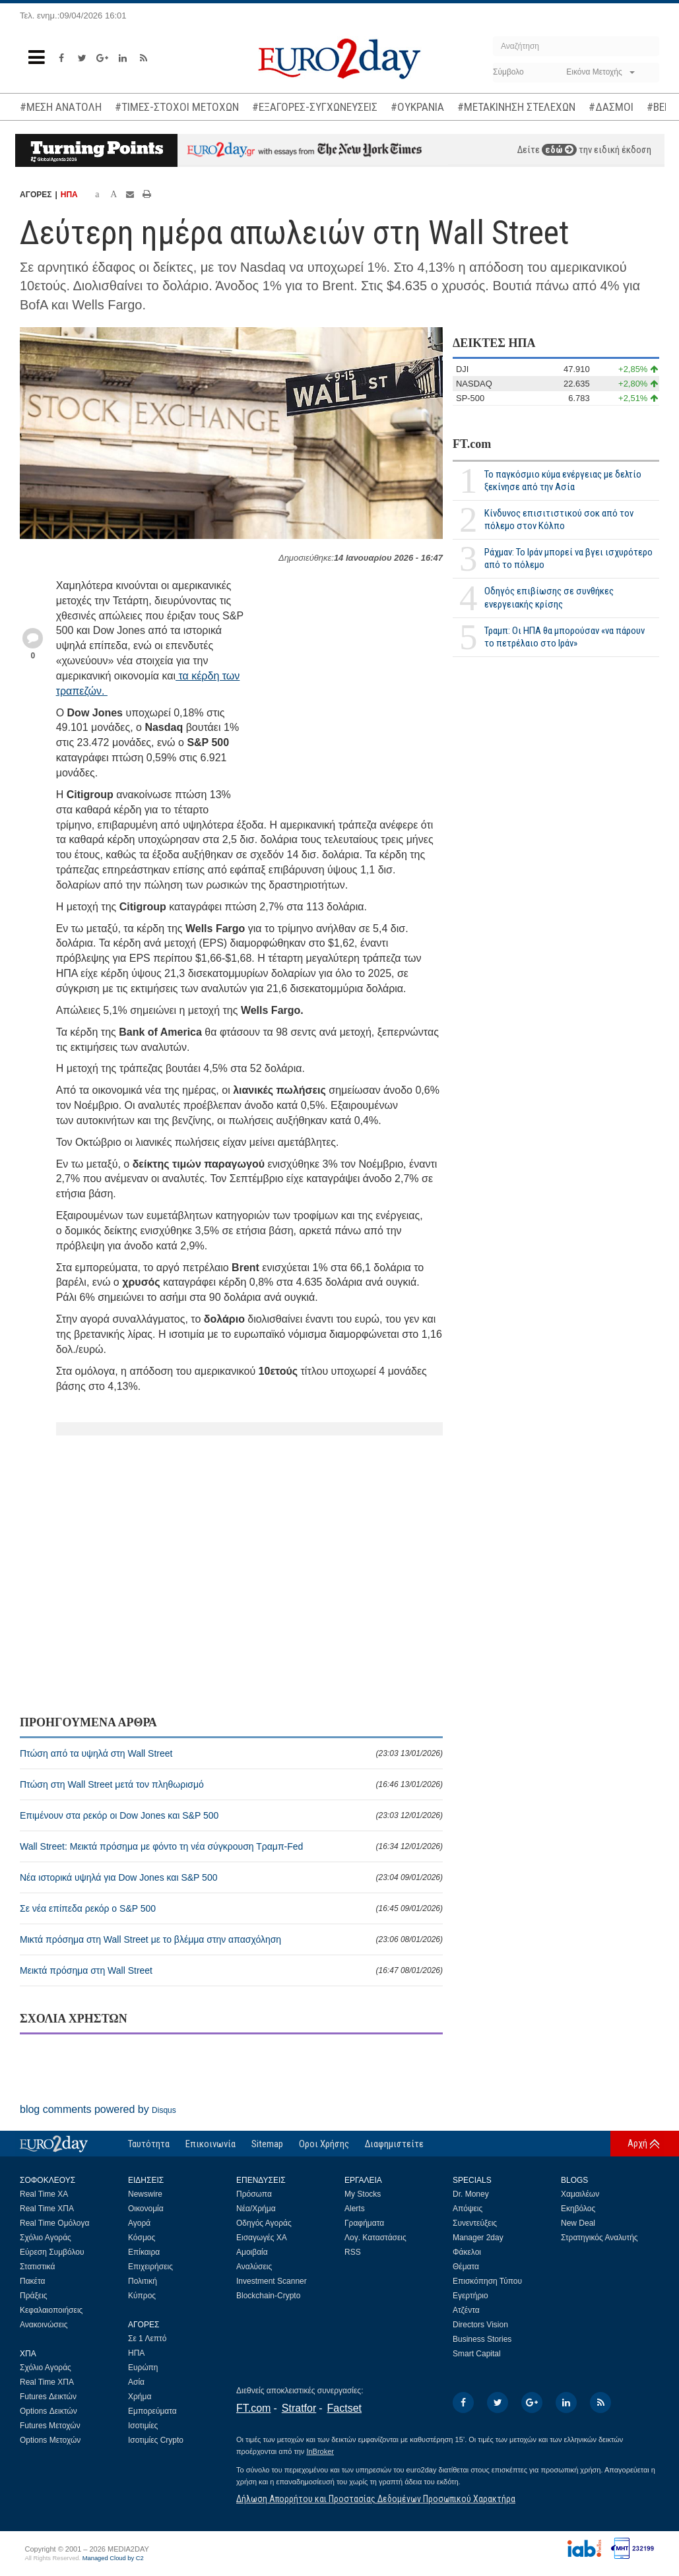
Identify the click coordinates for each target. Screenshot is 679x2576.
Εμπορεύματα (152, 2411)
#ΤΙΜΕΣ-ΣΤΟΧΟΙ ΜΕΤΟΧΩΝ (177, 106)
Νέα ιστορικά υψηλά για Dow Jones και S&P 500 (231, 1877)
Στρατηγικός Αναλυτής (599, 2237)
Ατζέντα (466, 2310)
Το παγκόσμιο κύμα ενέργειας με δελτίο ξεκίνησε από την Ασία (562, 480)
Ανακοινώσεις (44, 2324)
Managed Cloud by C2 (113, 2558)
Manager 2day (478, 2237)
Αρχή (637, 2143)
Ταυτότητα (149, 2144)
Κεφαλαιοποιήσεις (51, 2310)
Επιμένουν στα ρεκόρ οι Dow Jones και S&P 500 (231, 1815)
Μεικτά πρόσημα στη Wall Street (231, 1970)
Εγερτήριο (470, 2295)
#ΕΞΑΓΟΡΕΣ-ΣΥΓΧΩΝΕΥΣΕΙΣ (314, 106)
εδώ (559, 150)
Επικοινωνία (210, 2144)
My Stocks (362, 2194)
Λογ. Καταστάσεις (375, 2237)
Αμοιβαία (252, 2252)
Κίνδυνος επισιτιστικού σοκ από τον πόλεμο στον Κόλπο (558, 519)
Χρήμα (139, 2396)
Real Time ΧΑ (44, 2194)
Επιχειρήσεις (150, 2266)
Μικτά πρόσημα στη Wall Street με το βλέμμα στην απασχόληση (231, 1939)
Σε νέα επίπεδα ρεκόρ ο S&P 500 (231, 1908)
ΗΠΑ (69, 194)
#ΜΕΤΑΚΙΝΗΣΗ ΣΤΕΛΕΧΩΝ (516, 106)
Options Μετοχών (50, 2440)
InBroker (320, 2451)
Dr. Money (471, 2194)
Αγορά (139, 2223)
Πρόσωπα (254, 2194)
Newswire (145, 2194)
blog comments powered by (98, 2109)
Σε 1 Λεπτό (147, 2338)
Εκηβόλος (578, 2208)
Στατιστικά (37, 2266)
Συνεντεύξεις (475, 2223)
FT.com (472, 444)
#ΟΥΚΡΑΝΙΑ (417, 106)
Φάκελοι (467, 2252)
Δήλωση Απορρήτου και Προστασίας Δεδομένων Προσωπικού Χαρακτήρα (375, 2499)
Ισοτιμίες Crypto (155, 2440)
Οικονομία (146, 2208)
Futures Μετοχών (50, 2425)
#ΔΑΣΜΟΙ (611, 106)
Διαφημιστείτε (394, 2144)
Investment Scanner (271, 2281)
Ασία (136, 2382)
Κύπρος (142, 2295)
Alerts (354, 2208)
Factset (344, 2408)
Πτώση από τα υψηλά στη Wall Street (231, 1753)
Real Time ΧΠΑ (47, 2208)
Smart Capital (477, 2353)
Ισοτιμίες (143, 2425)
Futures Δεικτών (48, 2396)
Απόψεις (467, 2208)
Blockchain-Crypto (268, 2295)
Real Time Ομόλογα (54, 2223)
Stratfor (299, 2408)
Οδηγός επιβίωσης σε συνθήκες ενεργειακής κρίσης (549, 597)
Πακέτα (32, 2281)
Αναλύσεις (254, 2266)
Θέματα (466, 2266)
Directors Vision (480, 2324)
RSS (352, 2252)
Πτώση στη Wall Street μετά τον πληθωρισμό (231, 1784)
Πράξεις (34, 2295)
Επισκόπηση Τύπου (487, 2281)
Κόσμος (141, 2237)
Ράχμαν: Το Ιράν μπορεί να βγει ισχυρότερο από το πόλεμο (568, 558)
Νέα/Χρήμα (256, 2208)
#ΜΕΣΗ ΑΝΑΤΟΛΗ (61, 106)
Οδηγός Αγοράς (264, 2223)
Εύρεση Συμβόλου (52, 2252)
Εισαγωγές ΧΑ (261, 2237)
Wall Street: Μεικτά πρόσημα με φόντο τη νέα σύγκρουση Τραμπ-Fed (231, 1846)
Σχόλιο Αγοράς (45, 2237)
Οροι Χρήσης (324, 2144)
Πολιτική (142, 2281)
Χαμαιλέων (580, 2194)
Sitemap (267, 2144)
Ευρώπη (143, 2367)
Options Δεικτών (48, 2411)
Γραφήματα (364, 2223)
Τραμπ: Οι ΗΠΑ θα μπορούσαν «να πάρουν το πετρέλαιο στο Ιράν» (564, 637)
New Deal (578, 2223)
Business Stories (482, 2339)
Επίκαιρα (144, 2252)
